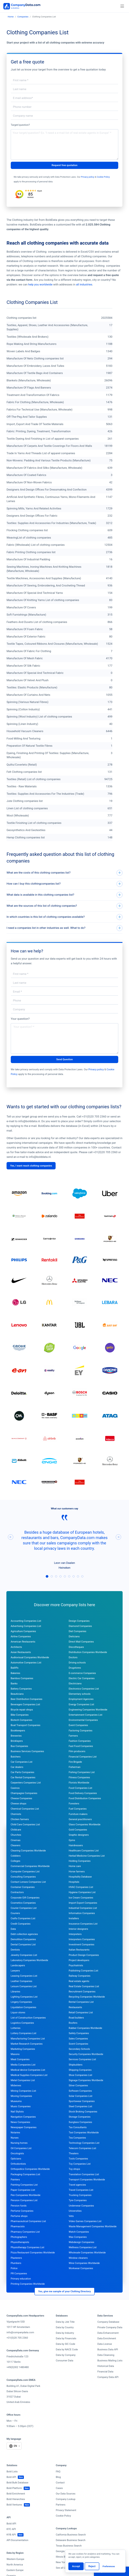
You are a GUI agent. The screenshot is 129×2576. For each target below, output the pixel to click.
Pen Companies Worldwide (25, 2195)
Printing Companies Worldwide (28, 2283)
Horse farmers (77, 1871)
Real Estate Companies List (84, 1986)
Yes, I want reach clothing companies (31, 1165)
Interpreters (75, 1934)
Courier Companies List (23, 1908)
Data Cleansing (105, 2355)
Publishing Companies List (83, 1970)
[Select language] (14, 2446)
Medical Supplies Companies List (29, 2075)
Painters (15, 2179)
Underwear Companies (81, 2205)
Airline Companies (21, 1636)
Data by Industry (65, 2332)
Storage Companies (80, 2116)
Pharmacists (18, 2226)
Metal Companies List (23, 2080)
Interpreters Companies (82, 1939)
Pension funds (19, 2205)
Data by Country (65, 2327)
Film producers (77, 1751)
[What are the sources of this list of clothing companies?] (64, 906)
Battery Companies (21, 1688)
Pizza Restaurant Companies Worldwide (33, 2252)
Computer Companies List (25, 1871)
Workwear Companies (81, 2268)
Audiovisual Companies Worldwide (30, 1657)
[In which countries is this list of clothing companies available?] (64, 917)
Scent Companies (78, 2043)
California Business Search (71, 2534)
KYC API (11, 2529)
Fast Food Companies (81, 1746)
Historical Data (105, 2366)
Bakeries (15, 1673)
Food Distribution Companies (85, 1798)
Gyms (72, 1840)
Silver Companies (78, 2085)
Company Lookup (65, 2499)
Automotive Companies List (26, 1662)
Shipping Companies (80, 2069)
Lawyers (15, 1970)
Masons (15, 2054)
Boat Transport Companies (25, 1725)
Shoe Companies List (80, 2075)
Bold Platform (14, 2488)
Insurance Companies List (83, 1923)
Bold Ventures (14, 2504)
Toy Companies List (80, 2163)
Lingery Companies (21, 2001)
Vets (71, 2216)
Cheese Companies (21, 1798)
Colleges (15, 1860)
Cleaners (15, 1845)
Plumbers (16, 2263)
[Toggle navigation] (122, 6)
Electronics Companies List (84, 1688)
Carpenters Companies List (26, 1782)
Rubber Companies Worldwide (85, 2028)
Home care (75, 1866)
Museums (16, 2101)
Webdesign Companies (81, 2242)
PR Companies (19, 2273)
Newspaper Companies (23, 2127)
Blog (58, 2477)
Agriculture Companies (23, 1631)
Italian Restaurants (79, 1949)
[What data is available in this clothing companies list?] (64, 895)
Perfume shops (19, 2216)
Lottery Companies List (23, 2033)
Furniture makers (78, 1814)
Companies (22, 16)
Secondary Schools (79, 2048)
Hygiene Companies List (82, 1892)
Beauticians (17, 1693)
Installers (74, 1918)
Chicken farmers (20, 1819)
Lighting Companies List (24, 1996)
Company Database (108, 2321)
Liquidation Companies (23, 2007)
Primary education (21, 2278)
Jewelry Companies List (24, 1955)
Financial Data (105, 2371)
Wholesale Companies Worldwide (87, 2252)
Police (14, 2268)
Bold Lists (12, 2471)
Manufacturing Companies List (28, 2038)
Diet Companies (77, 1631)
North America (15, 2564)
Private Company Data (109, 2327)
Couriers (15, 1913)
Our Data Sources (65, 2493)
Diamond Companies (80, 1626)
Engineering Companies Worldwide (88, 1709)
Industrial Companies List (83, 1908)
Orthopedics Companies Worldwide (30, 2169)
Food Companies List (80, 1787)
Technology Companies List (84, 2142)
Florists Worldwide (79, 1782)
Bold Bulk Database (17, 2482)
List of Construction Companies (28, 2017)
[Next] (118, 1537)
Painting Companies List (24, 2184)
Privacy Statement (66, 2510)
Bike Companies (20, 1714)
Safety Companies (79, 2033)
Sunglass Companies (80, 2122)
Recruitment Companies (82, 1991)
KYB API (11, 2534)
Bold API (11, 2477)
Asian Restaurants (21, 1652)
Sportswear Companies (82, 2101)
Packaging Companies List (25, 2174)
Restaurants (75, 2007)
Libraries (15, 1991)
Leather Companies (21, 1981)
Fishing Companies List (82, 1772)
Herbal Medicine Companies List (87, 1855)
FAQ (58, 2471)
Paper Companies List (23, 2189)
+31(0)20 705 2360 (17, 2337)
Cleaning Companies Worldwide (28, 1850)
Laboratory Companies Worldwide (29, 1960)
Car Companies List (21, 1761)
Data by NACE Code (67, 2349)
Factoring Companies (80, 1730)
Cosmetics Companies (23, 1902)
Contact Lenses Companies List (28, 1881)
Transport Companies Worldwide (87, 2179)
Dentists (15, 1949)
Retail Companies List (81, 2012)
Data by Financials (66, 2338)
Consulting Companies (23, 1876)
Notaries (15, 2132)
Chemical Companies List (25, 1808)
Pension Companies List (24, 2200)
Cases (59, 2488)
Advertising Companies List (26, 1626)
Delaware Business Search (70, 2540)
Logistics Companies (22, 2022)
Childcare (16, 1829)
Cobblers (15, 1855)
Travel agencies (77, 2184)
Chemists (16, 1814)
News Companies (20, 2122)
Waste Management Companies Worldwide (93, 2226)
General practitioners (80, 1819)
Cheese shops (18, 1803)
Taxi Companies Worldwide (84, 2132)
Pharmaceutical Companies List (28, 2221)
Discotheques (76, 1647)
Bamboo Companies (22, 1678)
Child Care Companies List (25, 1824)
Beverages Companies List (25, 1704)
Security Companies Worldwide (86, 2054)
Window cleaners (78, 2257)
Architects (16, 1647)
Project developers (79, 1960)
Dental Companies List (23, 1944)
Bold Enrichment (16, 2493)
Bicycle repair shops (22, 1709)
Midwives (16, 2085)
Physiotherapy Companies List (27, 2247)
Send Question (64, 1059)
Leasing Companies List (24, 1975)
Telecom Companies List (82, 2148)
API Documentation (17, 2540)
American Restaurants (23, 1641)
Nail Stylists (17, 2111)
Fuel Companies (78, 1808)
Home (11, 16)
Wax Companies (78, 2236)
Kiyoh (39, 191)
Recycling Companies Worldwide (87, 1996)
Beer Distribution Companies (26, 1699)
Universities (75, 2210)
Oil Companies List (21, 2148)
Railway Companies (79, 1975)
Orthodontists (18, 2163)
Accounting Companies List (26, 1620)
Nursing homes (19, 2142)
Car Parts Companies (22, 1772)
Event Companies (78, 1725)
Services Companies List (82, 2059)
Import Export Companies (83, 1902)
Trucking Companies (80, 2195)
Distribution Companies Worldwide (88, 1652)
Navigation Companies (23, 2116)
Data (13, 1928)
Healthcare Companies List (84, 1850)
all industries (84, 284)
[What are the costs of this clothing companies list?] (64, 873)
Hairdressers (76, 1845)
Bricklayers (17, 1740)
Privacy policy (87, 177)
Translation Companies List (84, 2174)
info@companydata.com (20, 2332)
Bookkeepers (18, 1730)
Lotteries (15, 2028)
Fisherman (74, 1767)
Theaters (73, 2153)
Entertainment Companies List (85, 1714)
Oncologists (17, 2153)
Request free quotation (64, 165)
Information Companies (82, 1913)
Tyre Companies (78, 2200)
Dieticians (74, 1636)
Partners (60, 2504)
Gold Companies (78, 1829)
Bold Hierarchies (16, 2499)
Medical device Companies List (28, 2069)
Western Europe (15, 2559)
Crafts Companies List (23, 1918)
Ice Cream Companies (81, 1897)
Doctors (73, 1657)
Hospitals (74, 1881)
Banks (14, 1683)
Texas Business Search (69, 2545)
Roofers (73, 2022)
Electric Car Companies (82, 1678)
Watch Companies (79, 2231)
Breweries (16, 1735)
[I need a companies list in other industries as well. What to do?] (64, 928)
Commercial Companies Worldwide (30, 1866)
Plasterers (16, 2257)
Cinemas (15, 1840)
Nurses (14, 2137)
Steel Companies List (80, 2106)
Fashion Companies (80, 1740)
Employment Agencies (81, 1699)
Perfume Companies (22, 2210)
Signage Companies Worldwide (86, 2080)
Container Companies (23, 1887)
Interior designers (78, 1928)
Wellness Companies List (83, 2247)
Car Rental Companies (23, 1777)
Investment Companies (81, 1944)
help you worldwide (40, 284)
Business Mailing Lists (109, 2360)
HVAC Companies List (81, 1887)
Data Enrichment (106, 2338)
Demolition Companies (23, 1939)
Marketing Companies (23, 2048)
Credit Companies (20, 1923)
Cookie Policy (103, 177)
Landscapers (18, 1965)
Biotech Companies (21, 1720)
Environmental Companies (83, 1720)
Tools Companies (78, 2158)
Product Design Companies (84, 1955)
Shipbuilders (75, 2064)
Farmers (73, 1735)
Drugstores (75, 1667)
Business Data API (107, 2349)
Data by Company (65, 2355)
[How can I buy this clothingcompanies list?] (64, 884)
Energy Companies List (81, 1704)
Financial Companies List (83, 1756)
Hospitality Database (80, 1876)
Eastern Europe (15, 2570)
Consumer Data (64, 2360)
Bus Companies (19, 1746)
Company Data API (107, 2377)
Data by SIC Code (65, 2343)
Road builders (76, 2017)
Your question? (20, 1018)
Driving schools (77, 1662)
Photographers (19, 2236)
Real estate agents (79, 1981)
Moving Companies (21, 2096)
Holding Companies (80, 1860)
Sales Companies (78, 2038)
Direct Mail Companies (81, 1641)
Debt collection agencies (24, 1934)
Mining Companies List (23, 2090)
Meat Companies (20, 2059)
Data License (104, 2343)
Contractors (17, 1892)
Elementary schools (80, 1693)
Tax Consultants (78, 2127)
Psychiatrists (76, 1965)
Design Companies (79, 1620)
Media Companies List (23, 2064)
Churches (16, 1834)
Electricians (75, 1683)
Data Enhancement (108, 2332)
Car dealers (17, 1767)
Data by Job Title (65, 2321)
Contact (60, 2482)
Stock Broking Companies (83, 2111)
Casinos (15, 1787)
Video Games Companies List (85, 2221)
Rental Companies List (81, 2001)
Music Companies (21, 2106)
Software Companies (80, 2090)
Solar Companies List (80, 2096)
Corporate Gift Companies (25, 1897)
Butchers (15, 1756)
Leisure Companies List (24, 1986)
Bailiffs (14, 1667)
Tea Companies (77, 2137)
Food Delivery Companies (83, 1793)
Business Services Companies (27, 1751)
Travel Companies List (81, 2189)
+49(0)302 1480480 (18, 2367)
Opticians (16, 2158)
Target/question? (20, 124)
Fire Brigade (75, 1761)
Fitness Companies (79, 1777)
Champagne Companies (24, 1793)
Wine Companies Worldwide (84, 2263)
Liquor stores (18, 2012)
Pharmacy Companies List (25, 2231)
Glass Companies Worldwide (84, 1824)
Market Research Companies (26, 2043)
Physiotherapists (20, 2242)
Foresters (74, 1803)
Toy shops (74, 2169)
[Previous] (10, 1537)
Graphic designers (79, 1834)
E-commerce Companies (82, 1673)
